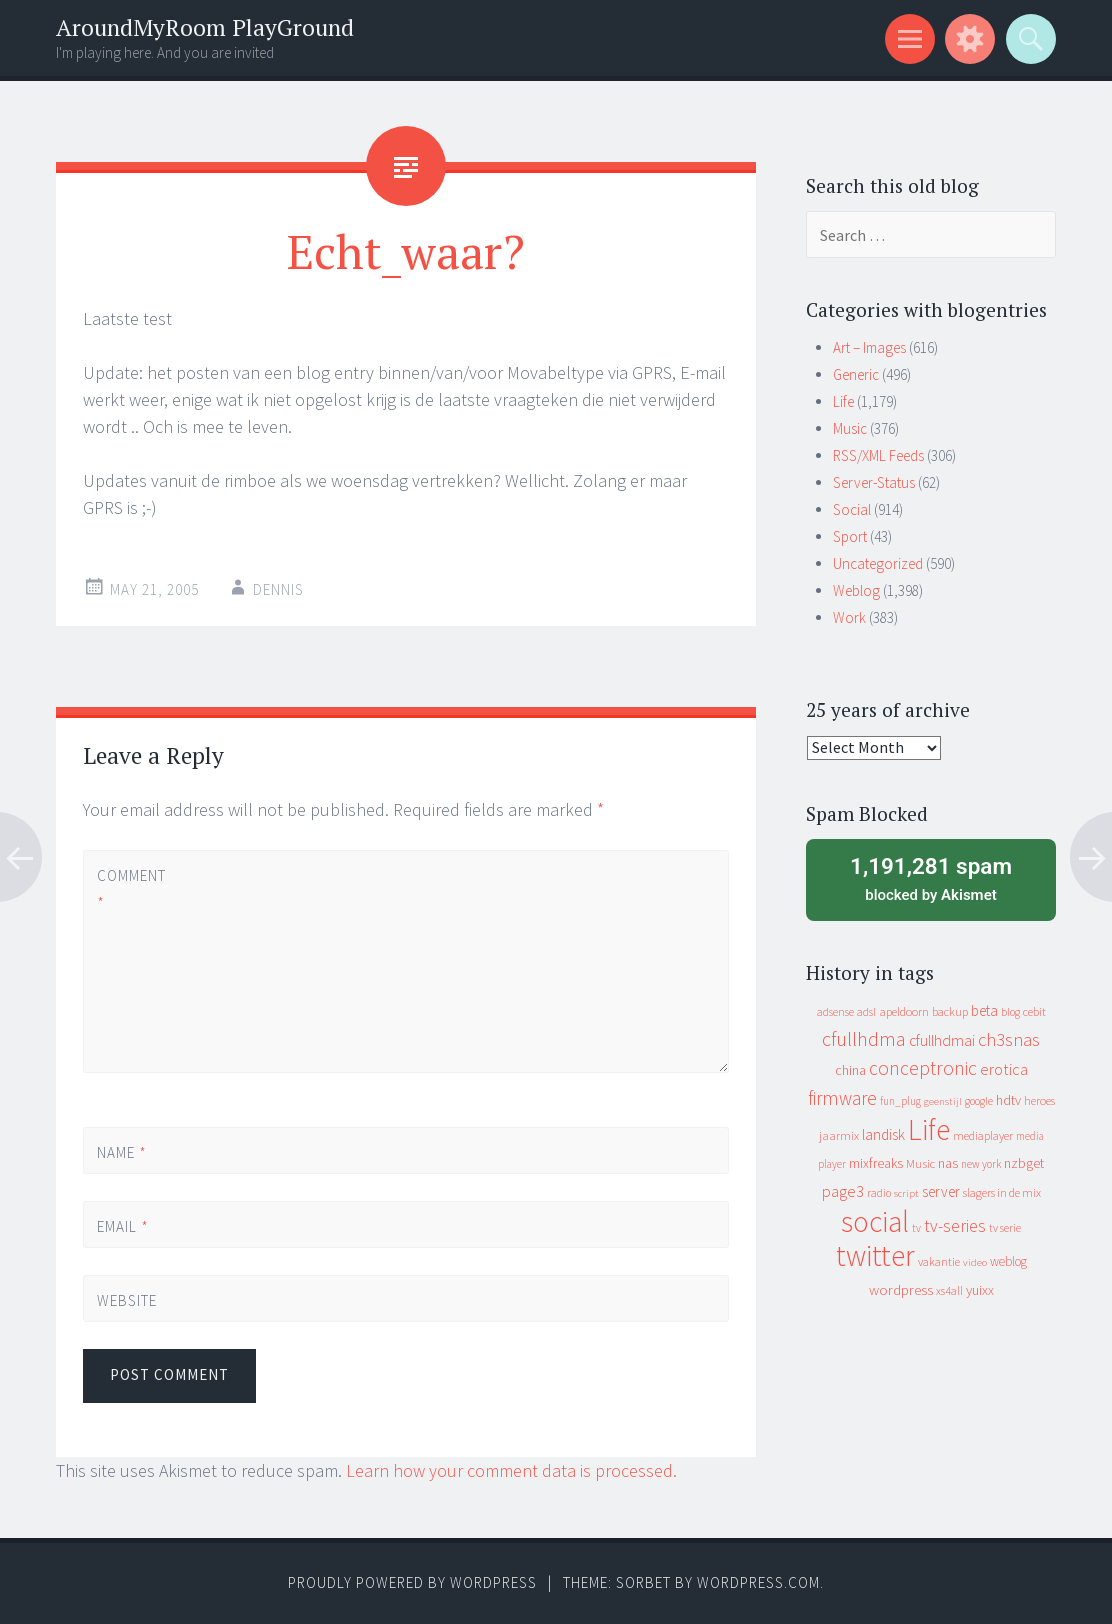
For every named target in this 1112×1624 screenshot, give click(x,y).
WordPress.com (758, 1582)
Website (127, 1300)
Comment (131, 889)
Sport (850, 536)
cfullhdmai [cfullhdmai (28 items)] (942, 1040)
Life (843, 401)
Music (850, 428)
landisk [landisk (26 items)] (883, 1134)
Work (849, 617)
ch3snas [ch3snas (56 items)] (1009, 1039)
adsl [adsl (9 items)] (866, 1012)
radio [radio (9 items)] (879, 1193)
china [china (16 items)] (850, 1070)
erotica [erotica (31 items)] (1004, 1069)
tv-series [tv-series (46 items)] (955, 1226)
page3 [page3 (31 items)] (843, 1191)
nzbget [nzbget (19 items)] (1024, 1163)
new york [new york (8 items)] (981, 1164)
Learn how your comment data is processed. (511, 1470)
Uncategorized (878, 563)
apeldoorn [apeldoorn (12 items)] (904, 1011)
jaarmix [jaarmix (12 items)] (839, 1135)
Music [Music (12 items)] (920, 1163)
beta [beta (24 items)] (984, 1010)
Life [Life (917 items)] (929, 1129)
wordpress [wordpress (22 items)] (901, 1289)
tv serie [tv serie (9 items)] (1005, 1228)
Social (852, 509)
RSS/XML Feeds (878, 455)
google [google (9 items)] (979, 1101)
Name (122, 1152)
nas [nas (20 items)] (948, 1163)
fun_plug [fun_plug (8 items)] (900, 1101)
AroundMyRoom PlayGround (205, 27)
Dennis (278, 589)
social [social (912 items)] (875, 1221)
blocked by (931, 878)
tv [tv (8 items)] (916, 1228)
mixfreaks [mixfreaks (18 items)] (876, 1163)
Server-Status (874, 482)
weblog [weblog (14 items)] (1008, 1261)
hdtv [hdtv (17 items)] (1008, 1100)
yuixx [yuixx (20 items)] (980, 1290)
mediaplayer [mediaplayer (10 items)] (983, 1135)
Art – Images (869, 347)
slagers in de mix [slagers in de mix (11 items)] (1002, 1192)
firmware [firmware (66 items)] (842, 1098)
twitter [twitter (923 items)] (875, 1255)
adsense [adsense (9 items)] (835, 1012)
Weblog (856, 590)
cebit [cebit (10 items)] (1034, 1011)
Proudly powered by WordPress (412, 1582)
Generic (856, 374)
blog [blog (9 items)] (1010, 1012)
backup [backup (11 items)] (950, 1011)
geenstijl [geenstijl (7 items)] (943, 1101)
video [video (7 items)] (975, 1262)
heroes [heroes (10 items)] (1039, 1100)
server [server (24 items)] (941, 1191)
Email (123, 1226)
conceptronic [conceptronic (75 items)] (923, 1068)
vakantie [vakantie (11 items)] (939, 1261)
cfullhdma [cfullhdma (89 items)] (864, 1038)
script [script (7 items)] (906, 1193)
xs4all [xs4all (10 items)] (949, 1290)
